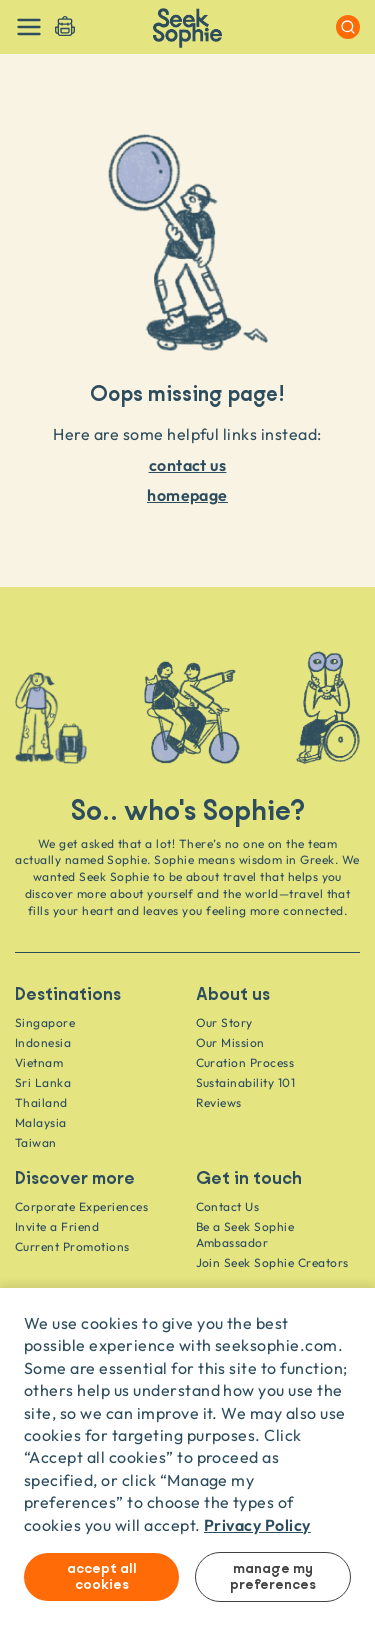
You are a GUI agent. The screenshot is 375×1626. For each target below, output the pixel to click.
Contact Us (228, 1206)
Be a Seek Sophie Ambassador (245, 1234)
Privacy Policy (257, 1524)
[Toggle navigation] (29, 27)
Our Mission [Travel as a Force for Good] (230, 1042)
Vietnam (39, 1062)
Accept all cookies (102, 1577)
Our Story (224, 1022)
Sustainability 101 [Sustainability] (246, 1082)
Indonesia (43, 1042)
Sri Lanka (43, 1082)
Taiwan (36, 1142)
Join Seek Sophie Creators (272, 1262)
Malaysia (41, 1122)
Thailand (41, 1102)
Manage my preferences (273, 1577)
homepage (187, 494)
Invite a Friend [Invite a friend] (57, 1226)
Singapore (45, 1022)
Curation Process (245, 1062)
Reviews (219, 1102)
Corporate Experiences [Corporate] (81, 1206)
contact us (188, 464)
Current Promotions (72, 1246)
